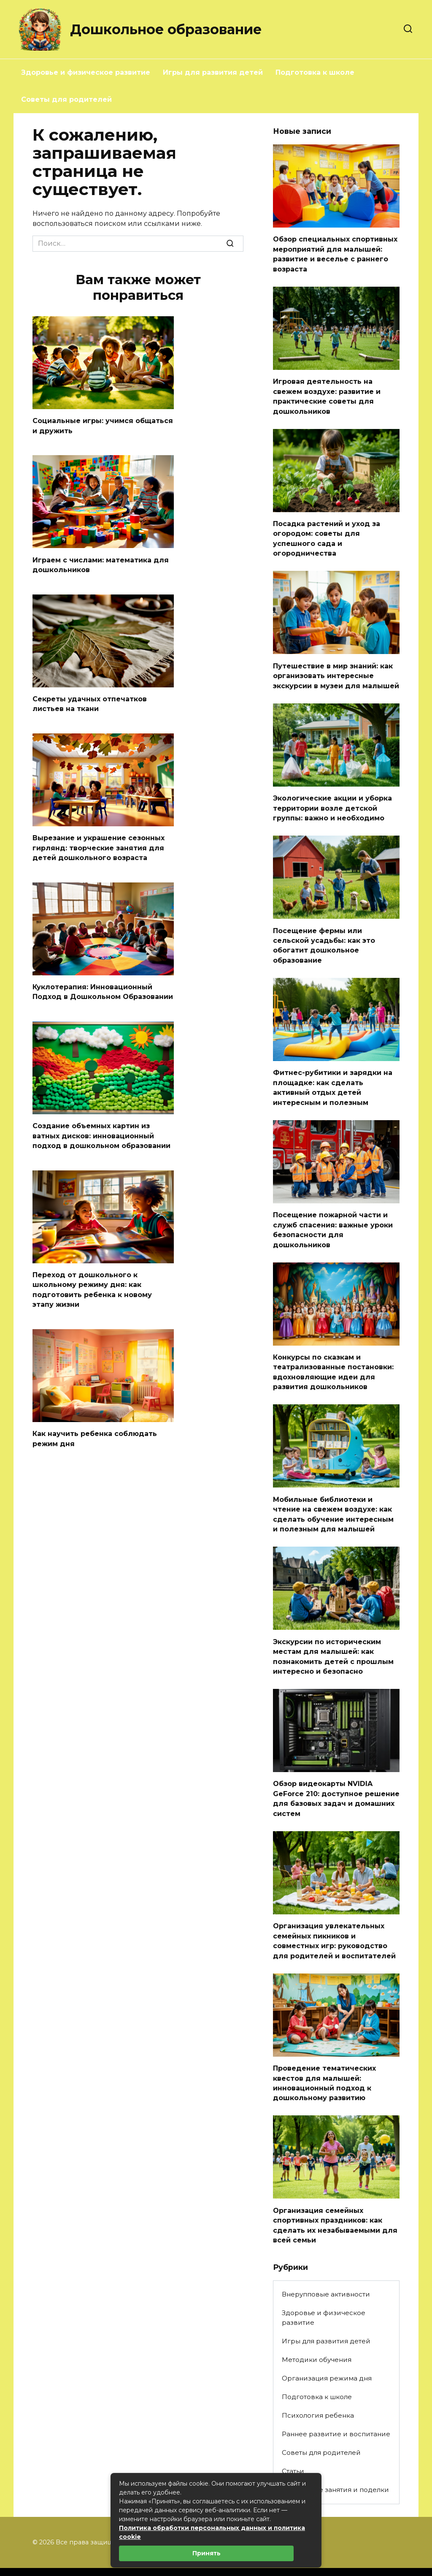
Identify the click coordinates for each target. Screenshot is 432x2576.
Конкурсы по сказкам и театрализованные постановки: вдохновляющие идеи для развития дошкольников (333, 1357)
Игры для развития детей (213, 72)
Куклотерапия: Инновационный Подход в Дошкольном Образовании (102, 987)
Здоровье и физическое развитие (85, 72)
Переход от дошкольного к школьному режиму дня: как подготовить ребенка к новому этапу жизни (92, 1282)
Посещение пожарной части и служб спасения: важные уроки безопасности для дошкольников (333, 1217)
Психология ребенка (318, 2389)
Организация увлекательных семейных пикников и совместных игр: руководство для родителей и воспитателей (334, 1919)
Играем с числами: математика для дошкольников (100, 563)
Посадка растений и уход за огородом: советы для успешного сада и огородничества (326, 534)
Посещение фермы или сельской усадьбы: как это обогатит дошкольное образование (324, 936)
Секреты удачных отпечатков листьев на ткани (89, 701)
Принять (206, 2553)
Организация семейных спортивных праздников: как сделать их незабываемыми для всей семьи (335, 2200)
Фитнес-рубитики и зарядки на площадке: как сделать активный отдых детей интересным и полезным (332, 1077)
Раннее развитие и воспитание (336, 2408)
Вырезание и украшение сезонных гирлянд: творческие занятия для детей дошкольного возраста (98, 844)
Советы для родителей (66, 99)
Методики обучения (316, 2333)
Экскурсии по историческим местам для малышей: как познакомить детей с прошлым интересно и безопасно (333, 1638)
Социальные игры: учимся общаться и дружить (102, 425)
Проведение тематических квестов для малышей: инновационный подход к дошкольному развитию (324, 2059)
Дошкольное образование (166, 29)
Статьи (293, 2445)
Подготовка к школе (314, 72)
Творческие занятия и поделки (335, 2464)
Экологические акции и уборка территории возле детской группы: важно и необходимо (332, 800)
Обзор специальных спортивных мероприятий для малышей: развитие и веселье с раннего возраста (335, 253)
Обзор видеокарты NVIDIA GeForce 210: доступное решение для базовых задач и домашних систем (336, 1778)
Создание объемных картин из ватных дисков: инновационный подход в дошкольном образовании (101, 1129)
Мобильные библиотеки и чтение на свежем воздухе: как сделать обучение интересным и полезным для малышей (333, 1497)
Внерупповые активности (326, 2268)
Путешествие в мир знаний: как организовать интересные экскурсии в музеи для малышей (336, 669)
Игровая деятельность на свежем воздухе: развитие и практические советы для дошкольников (327, 393)
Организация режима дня (327, 2352)
